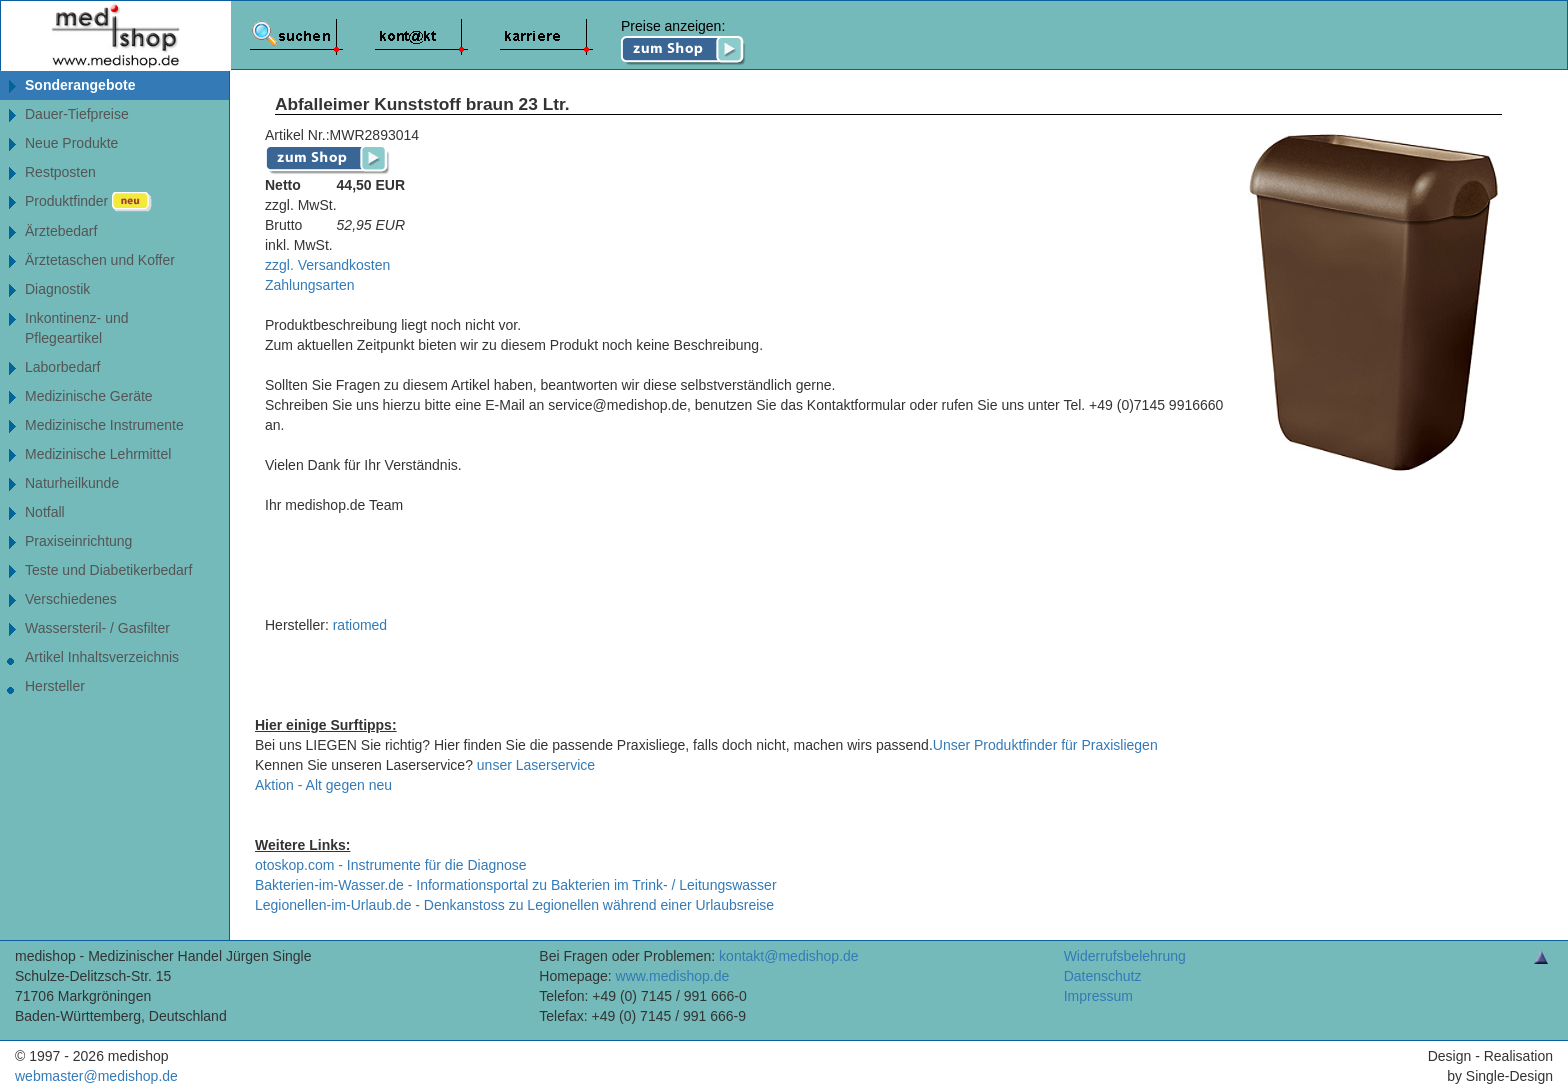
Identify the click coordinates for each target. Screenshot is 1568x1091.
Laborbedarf (63, 367)
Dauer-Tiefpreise (77, 114)
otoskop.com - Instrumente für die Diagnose (391, 865)
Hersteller (55, 686)
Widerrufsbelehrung (1125, 956)
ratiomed (360, 625)
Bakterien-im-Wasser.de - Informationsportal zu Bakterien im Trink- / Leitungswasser (516, 885)
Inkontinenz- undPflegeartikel (77, 328)
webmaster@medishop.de (96, 1076)
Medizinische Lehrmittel (98, 454)
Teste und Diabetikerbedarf (108, 570)
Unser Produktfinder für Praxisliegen (1045, 745)
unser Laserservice (536, 765)
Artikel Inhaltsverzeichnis (102, 657)
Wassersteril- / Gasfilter (97, 628)
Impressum (1098, 996)
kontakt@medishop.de (789, 956)
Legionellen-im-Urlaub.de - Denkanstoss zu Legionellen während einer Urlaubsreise (514, 905)
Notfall (45, 512)
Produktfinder (88, 202)
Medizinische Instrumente (104, 425)
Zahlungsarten (310, 285)
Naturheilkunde (72, 483)
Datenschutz (1103, 976)
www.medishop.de (673, 976)
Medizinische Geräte (89, 396)
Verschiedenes (71, 599)
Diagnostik (57, 289)
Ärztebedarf (61, 231)
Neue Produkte (71, 143)
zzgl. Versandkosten (327, 265)
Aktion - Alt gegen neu (323, 785)
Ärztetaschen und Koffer (100, 260)
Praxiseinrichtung (78, 541)
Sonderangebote (80, 85)
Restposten (60, 172)
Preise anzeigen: (683, 42)
